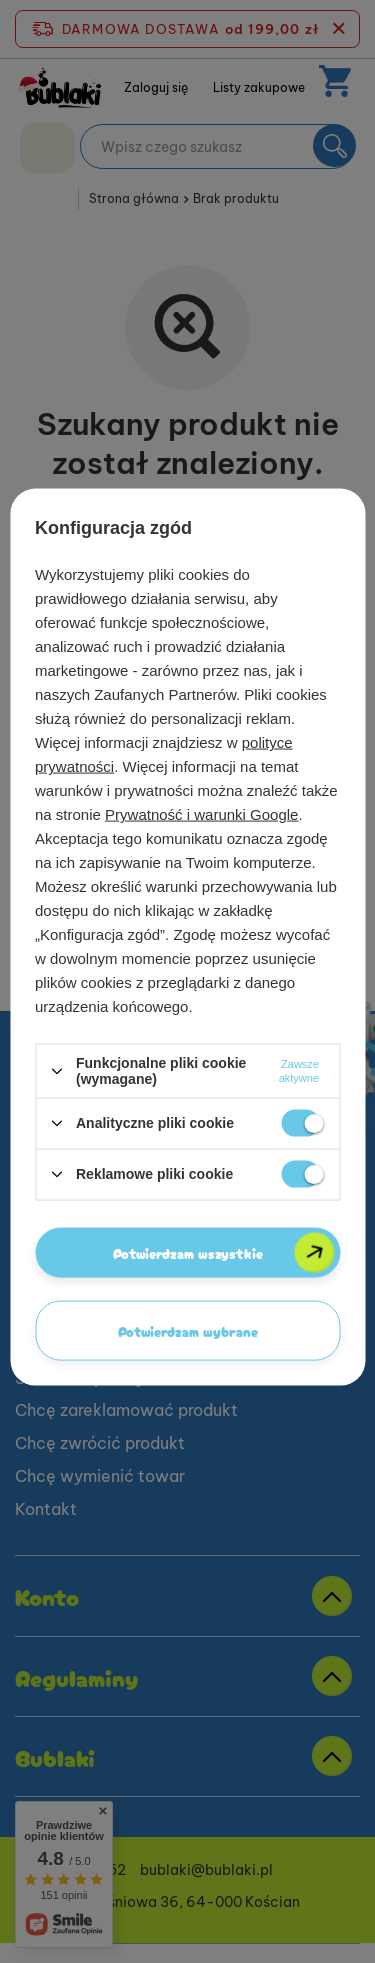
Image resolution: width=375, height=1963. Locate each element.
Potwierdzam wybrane (188, 1330)
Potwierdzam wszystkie (188, 1252)
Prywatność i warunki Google (201, 814)
